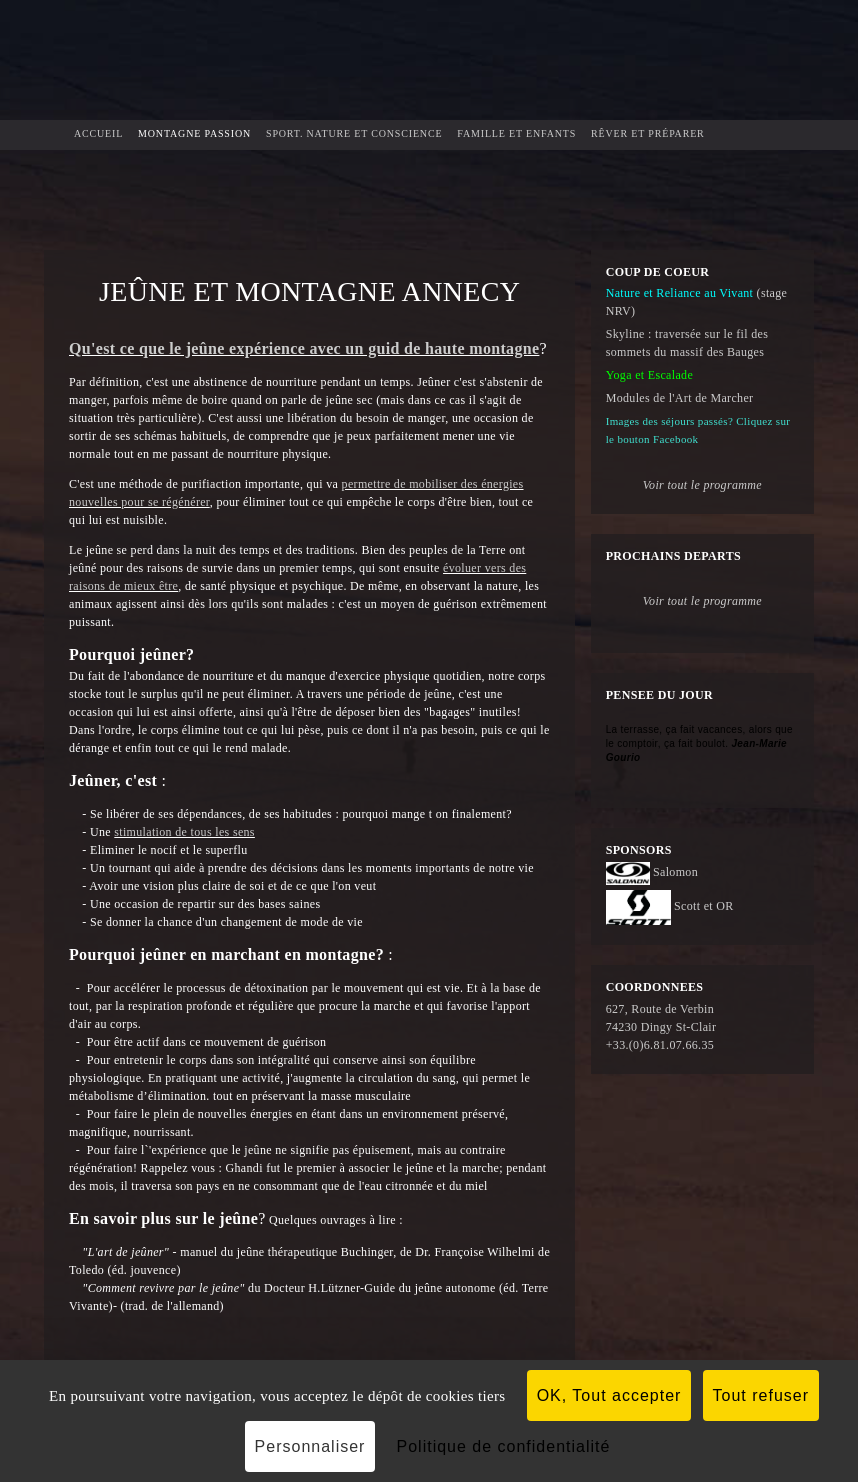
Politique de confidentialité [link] (504, 1446)
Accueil (98, 133)
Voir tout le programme (702, 601)
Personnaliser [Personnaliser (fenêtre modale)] (310, 1446)
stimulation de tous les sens (184, 832)
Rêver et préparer (648, 133)
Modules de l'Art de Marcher (680, 398)
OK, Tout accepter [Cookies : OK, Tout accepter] (609, 1395)
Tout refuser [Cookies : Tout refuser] (761, 1395)
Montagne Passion (194, 133)
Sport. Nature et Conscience (354, 133)
